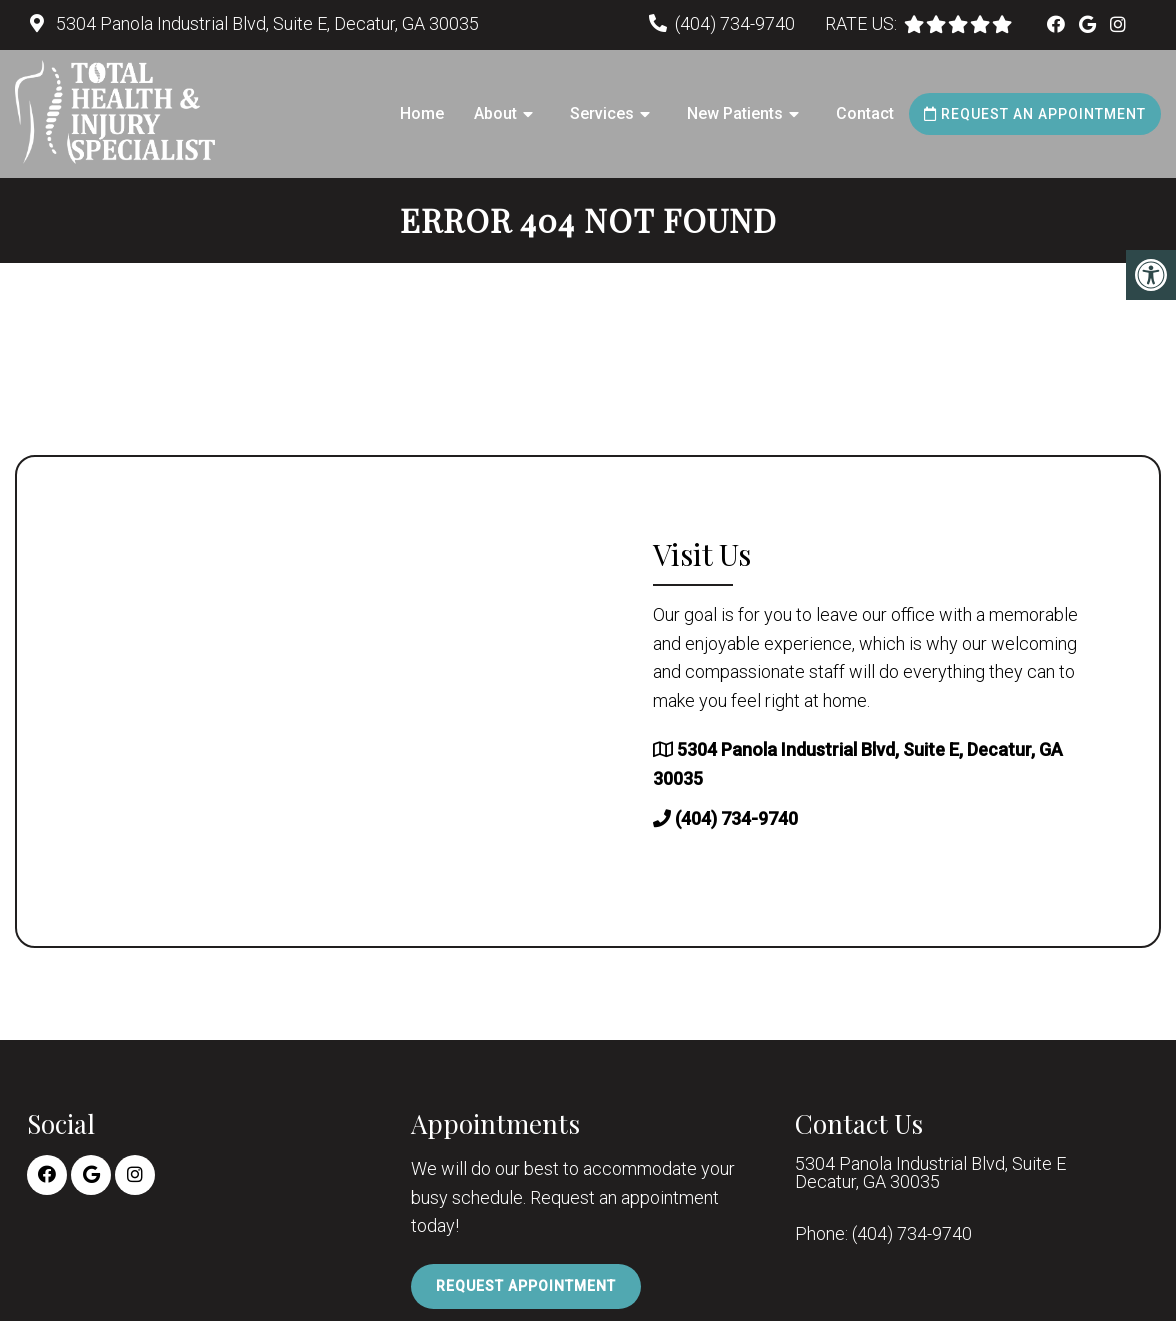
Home (422, 113)
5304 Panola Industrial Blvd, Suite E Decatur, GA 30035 (930, 1173)
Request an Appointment (1035, 114)
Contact (865, 113)
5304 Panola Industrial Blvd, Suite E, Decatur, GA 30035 (265, 23)
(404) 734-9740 (735, 23)
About (495, 113)
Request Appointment (526, 1286)
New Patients (735, 113)
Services (602, 113)
